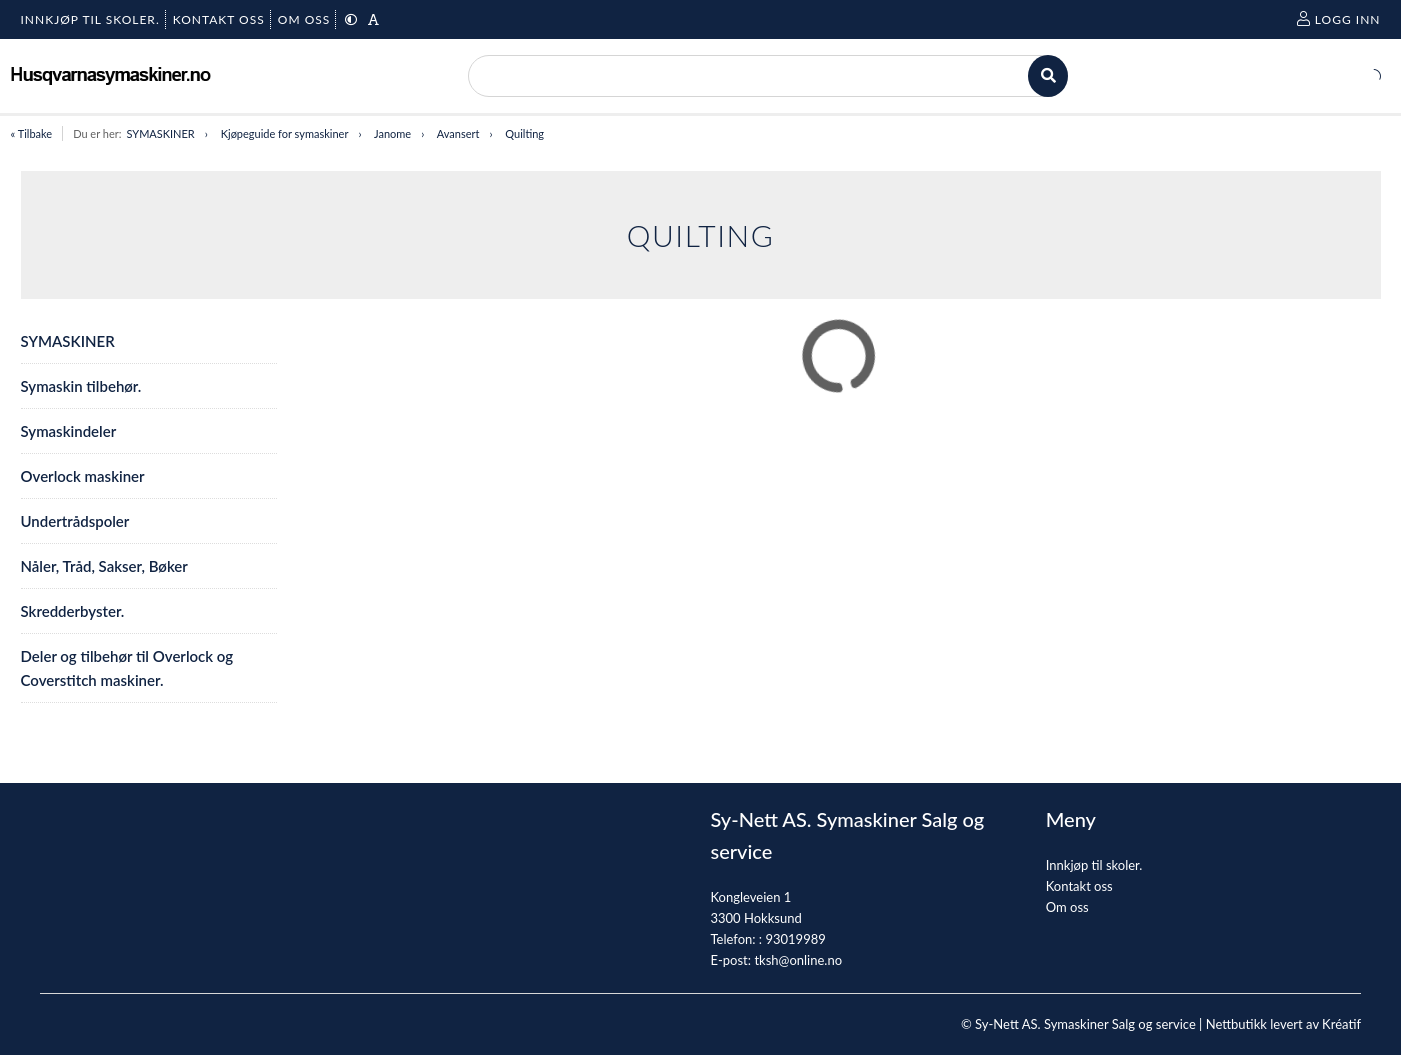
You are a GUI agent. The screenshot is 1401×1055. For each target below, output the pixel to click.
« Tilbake (32, 133)
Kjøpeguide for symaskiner (285, 133)
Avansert (458, 133)
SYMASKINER (160, 133)
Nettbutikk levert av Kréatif (1283, 1024)
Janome (392, 133)
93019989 (795, 939)
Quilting (524, 133)
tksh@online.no (798, 960)
